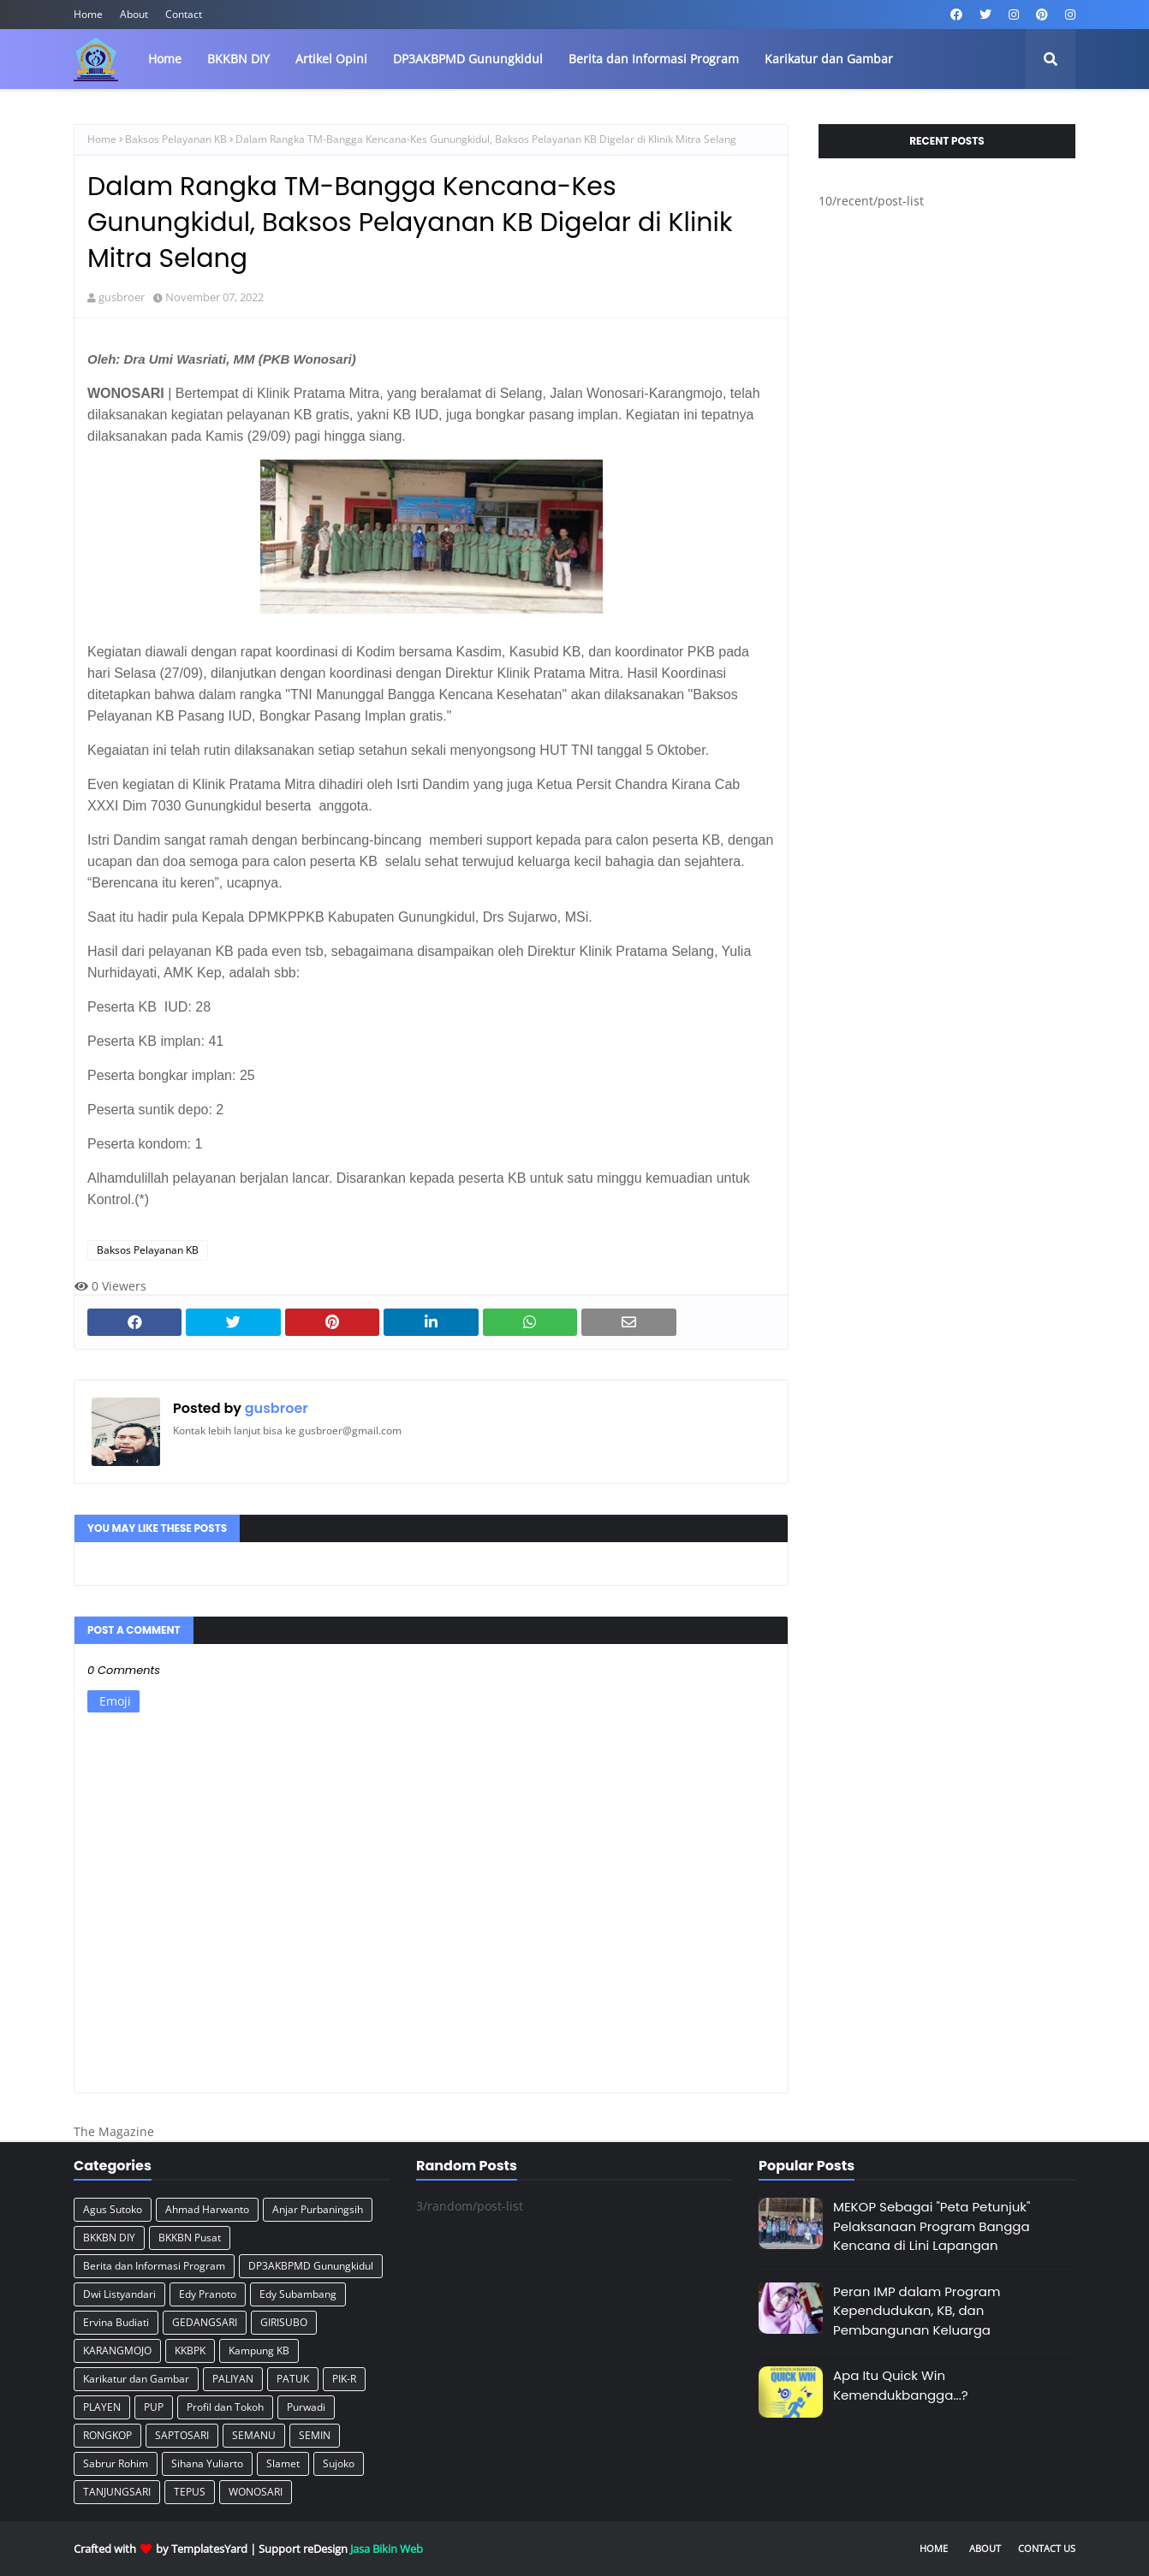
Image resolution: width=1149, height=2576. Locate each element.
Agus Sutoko (112, 2209)
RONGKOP (107, 2435)
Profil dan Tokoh (225, 2407)
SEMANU (254, 2435)
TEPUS (189, 2491)
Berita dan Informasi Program (154, 2265)
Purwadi (306, 2407)
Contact (183, 14)
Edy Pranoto (207, 2294)
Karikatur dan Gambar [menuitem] (829, 58)
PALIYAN (232, 2378)
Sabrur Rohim (115, 2463)
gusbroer (121, 297)
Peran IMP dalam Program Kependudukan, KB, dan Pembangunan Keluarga (916, 2310)
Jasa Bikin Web (386, 2548)
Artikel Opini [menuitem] (331, 58)
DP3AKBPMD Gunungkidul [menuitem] (468, 58)
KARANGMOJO (117, 2350)
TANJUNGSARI (117, 2491)
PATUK (293, 2378)
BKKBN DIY (109, 2237)
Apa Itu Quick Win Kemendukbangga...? (900, 2385)
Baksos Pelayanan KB (176, 139)
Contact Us (1046, 2548)
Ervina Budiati (116, 2322)
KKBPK (190, 2350)
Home (88, 14)
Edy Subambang (297, 2294)
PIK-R (344, 2378)
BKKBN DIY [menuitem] (238, 58)
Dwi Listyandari (119, 2294)
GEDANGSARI (204, 2322)
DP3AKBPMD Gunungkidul (310, 2265)
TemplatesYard (209, 2548)
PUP (154, 2407)
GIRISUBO (283, 2322)
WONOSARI (256, 2491)
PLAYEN (102, 2407)
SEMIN (314, 2435)
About (134, 14)
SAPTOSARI (182, 2435)
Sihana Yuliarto (207, 2463)
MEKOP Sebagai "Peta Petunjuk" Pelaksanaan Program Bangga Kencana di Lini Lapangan (931, 2226)
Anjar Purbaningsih (317, 2209)
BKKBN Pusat (189, 2237)
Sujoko (338, 2463)
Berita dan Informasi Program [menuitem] (654, 58)
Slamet (283, 2463)
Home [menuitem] (165, 58)
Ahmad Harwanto (207, 2209)
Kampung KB (259, 2350)
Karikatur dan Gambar (136, 2378)
